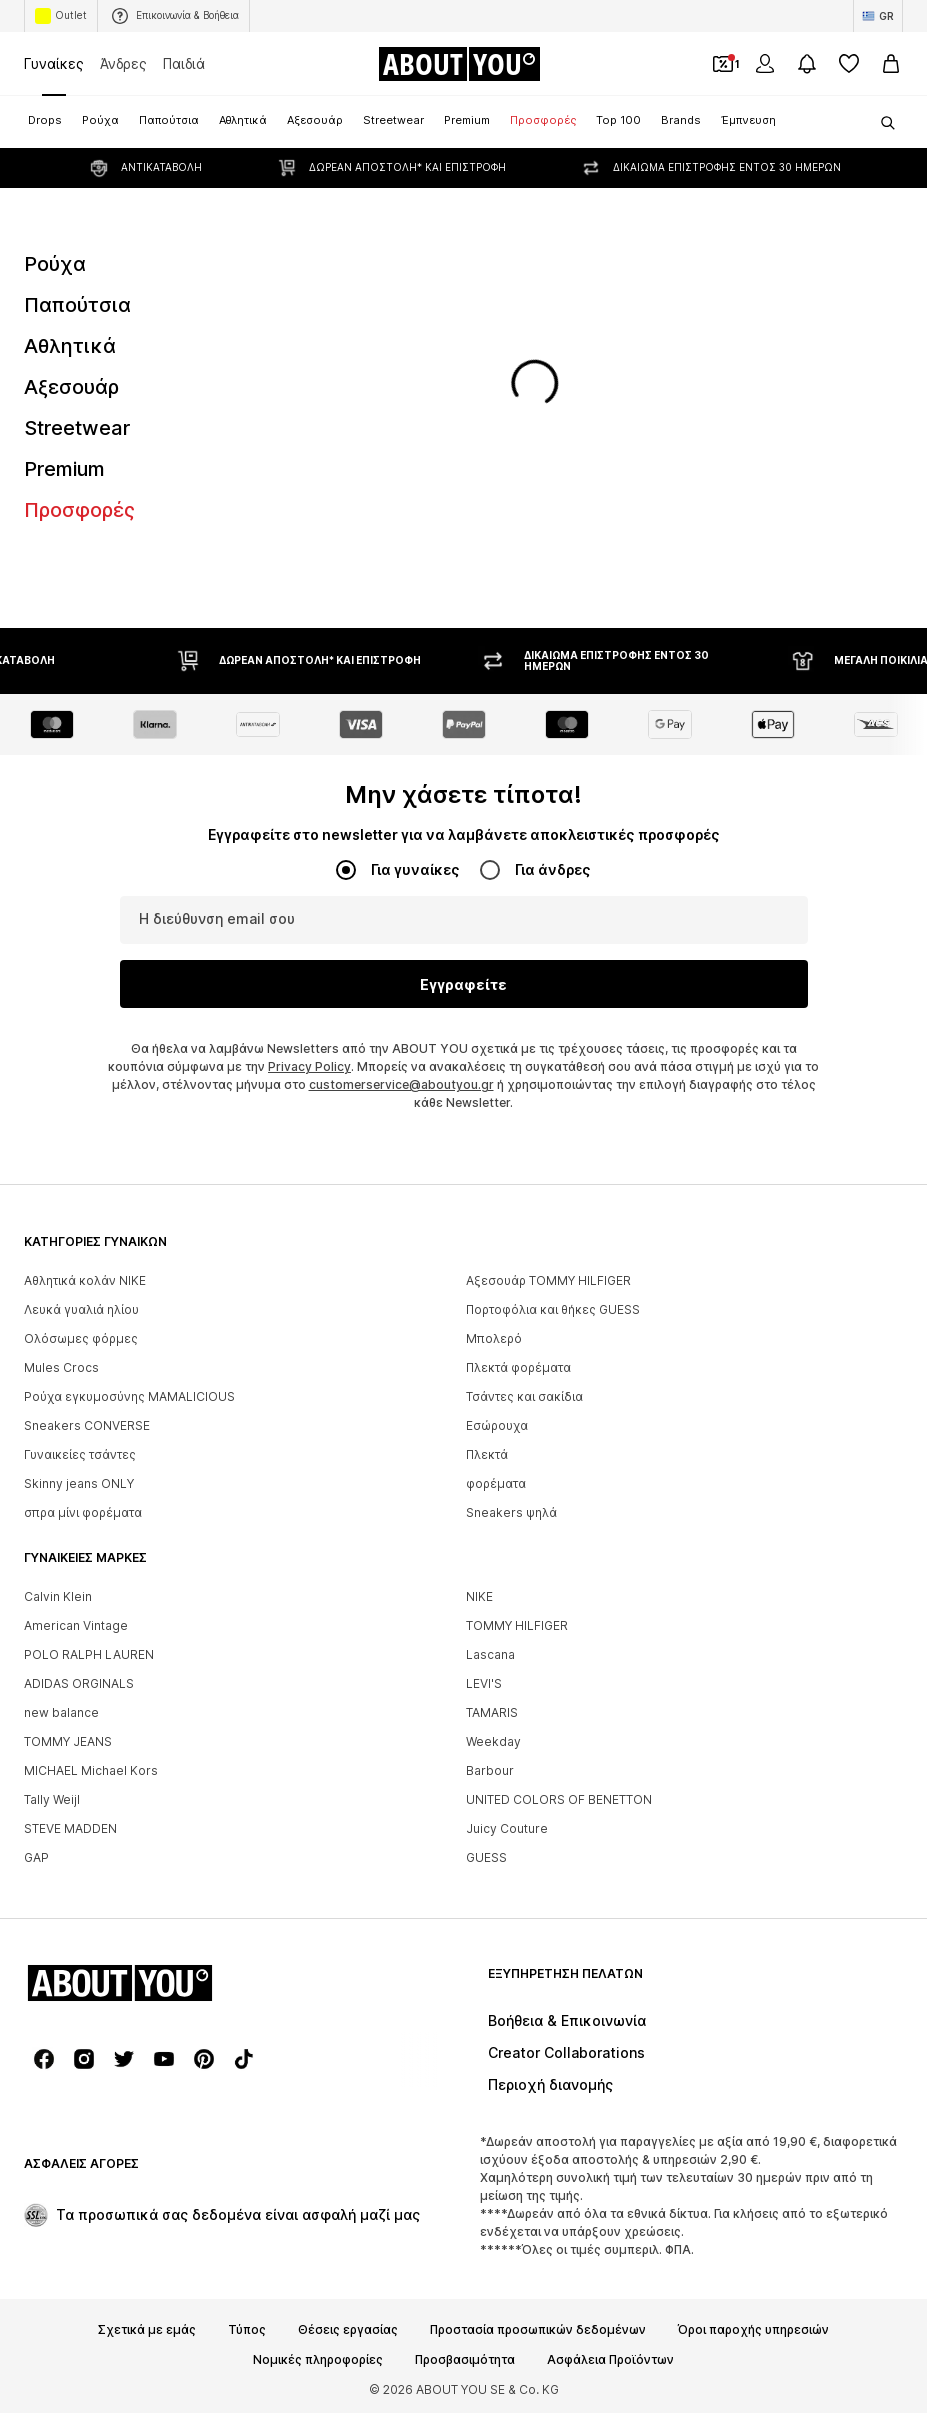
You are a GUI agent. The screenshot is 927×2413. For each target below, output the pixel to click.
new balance (61, 1712)
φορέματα (496, 1483)
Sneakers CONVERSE (87, 1425)
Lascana (490, 1654)
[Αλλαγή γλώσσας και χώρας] (878, 16)
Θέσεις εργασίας (348, 2330)
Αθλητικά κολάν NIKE (85, 1280)
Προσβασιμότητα (465, 2360)
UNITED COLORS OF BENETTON (559, 1799)
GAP (36, 1857)
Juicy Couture (507, 1828)
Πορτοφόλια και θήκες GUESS (553, 1309)
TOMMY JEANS (68, 1741)
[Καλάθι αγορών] (891, 64)
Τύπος (247, 2330)
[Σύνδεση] (765, 64)
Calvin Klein (58, 1596)
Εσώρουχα (497, 1425)
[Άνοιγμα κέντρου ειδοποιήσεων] (807, 64)
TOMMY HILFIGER (517, 1625)
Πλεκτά (487, 1454)
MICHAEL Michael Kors (91, 1770)
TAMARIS (492, 1712)
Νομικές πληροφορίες (318, 2360)
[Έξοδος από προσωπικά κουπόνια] (723, 64)
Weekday (493, 1741)
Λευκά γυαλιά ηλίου (81, 1309)
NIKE (479, 1596)
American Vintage (76, 1625)
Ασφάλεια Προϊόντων (610, 2360)
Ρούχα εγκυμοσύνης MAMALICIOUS (129, 1396)
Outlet (61, 16)
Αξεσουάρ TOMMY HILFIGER (548, 1280)
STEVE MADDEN (70, 1828)
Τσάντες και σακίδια (524, 1396)
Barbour (490, 1770)
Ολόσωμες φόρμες (81, 1338)
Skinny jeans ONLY (79, 1483)
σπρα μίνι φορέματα (83, 1512)
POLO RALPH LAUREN (89, 1654)
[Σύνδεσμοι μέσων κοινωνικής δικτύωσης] (44, 2059)
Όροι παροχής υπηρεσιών (753, 2330)
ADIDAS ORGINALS (79, 1683)
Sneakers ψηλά (511, 1512)
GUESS (486, 1857)
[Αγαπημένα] (849, 64)
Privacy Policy (309, 1066)
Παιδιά (184, 63)
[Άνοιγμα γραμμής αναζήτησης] (881, 123)
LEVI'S (484, 1683)
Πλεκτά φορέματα (518, 1367)
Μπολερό (494, 1338)
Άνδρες (123, 63)
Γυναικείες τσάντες (80, 1454)
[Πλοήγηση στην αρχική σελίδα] (459, 64)
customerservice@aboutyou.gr (401, 1084)
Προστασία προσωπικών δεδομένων (538, 2330)
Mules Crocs (61, 1367)
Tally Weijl (52, 1799)
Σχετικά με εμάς (147, 2330)
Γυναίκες (54, 63)
